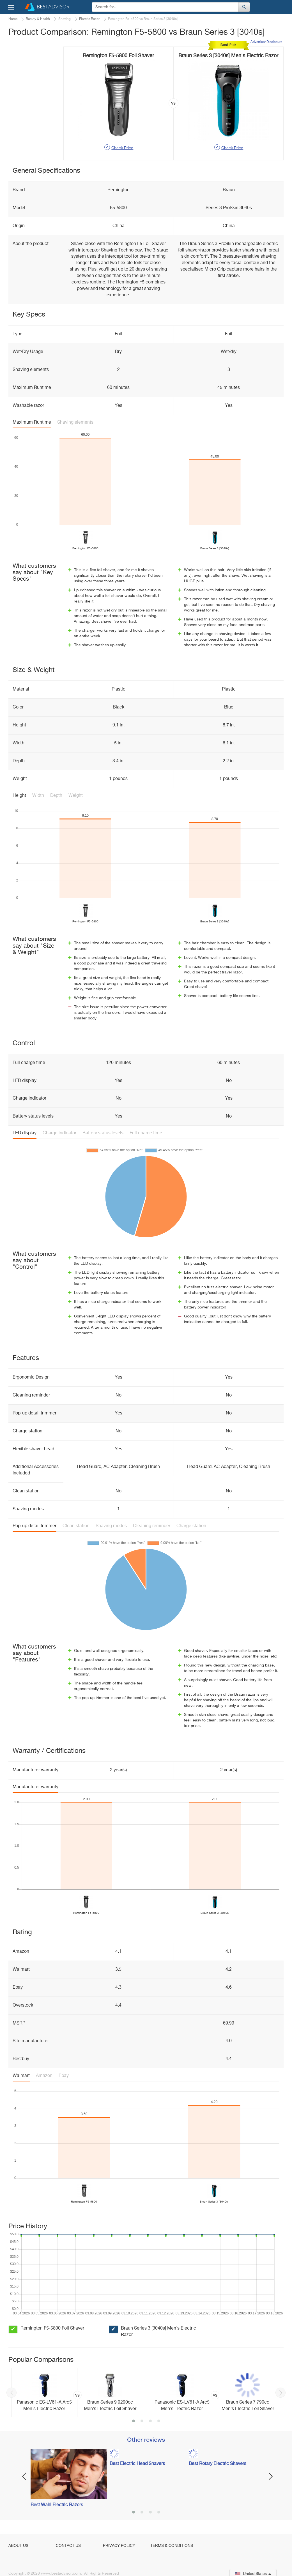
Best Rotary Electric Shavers (217, 2464)
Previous (11, 2393)
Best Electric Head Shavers (137, 2464)
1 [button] (133, 2421)
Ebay (64, 2076)
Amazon (44, 2076)
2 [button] (142, 2421)
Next (280, 2393)
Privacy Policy (119, 2546)
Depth (56, 795)
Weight (75, 795)
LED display (24, 1133)
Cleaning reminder (151, 1526)
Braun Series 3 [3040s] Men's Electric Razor (158, 2331)
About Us (18, 2546)
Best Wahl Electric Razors (57, 2505)
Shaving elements (75, 422)
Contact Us (68, 2546)
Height (19, 795)
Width (38, 795)
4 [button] (159, 2421)
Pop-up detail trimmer (34, 1526)
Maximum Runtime (32, 422)
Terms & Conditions (171, 2546)
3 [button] (150, 2421)
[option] (77, 2392)
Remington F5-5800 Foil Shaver (52, 2328)
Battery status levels (102, 1133)
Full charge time (146, 1133)
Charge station (191, 1526)
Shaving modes (111, 1526)
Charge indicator (59, 1133)
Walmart (21, 2076)
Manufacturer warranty (35, 1787)
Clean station (76, 1526)
